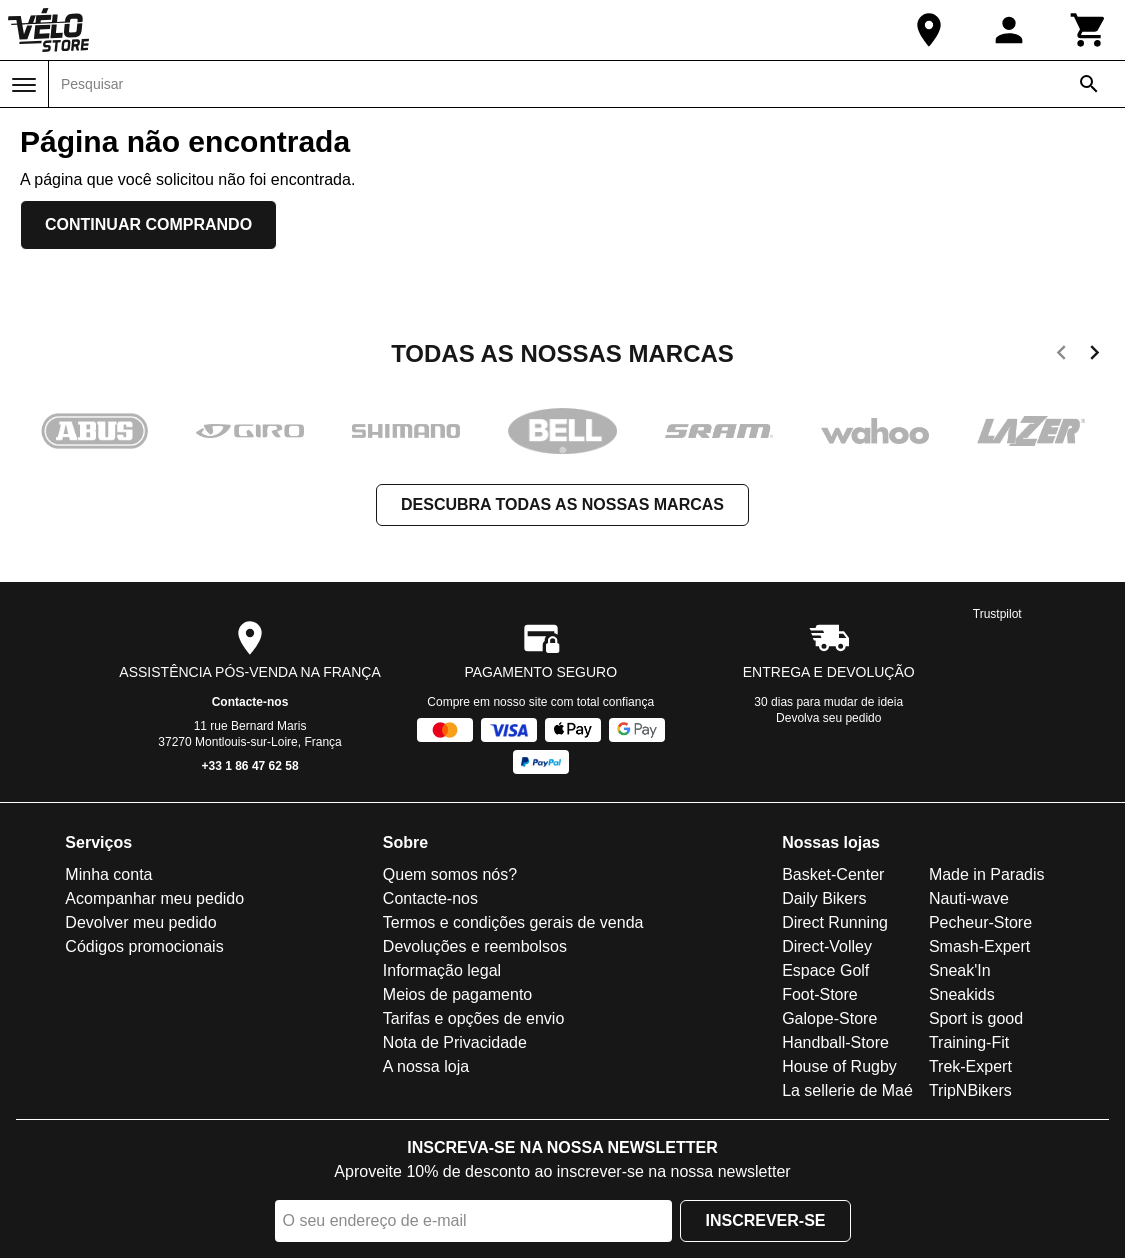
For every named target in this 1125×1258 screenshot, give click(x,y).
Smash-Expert (979, 946)
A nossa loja (426, 1066)
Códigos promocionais (144, 946)
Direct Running (835, 922)
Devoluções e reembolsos (475, 946)
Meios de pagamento (457, 994)
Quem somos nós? (450, 874)
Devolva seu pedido (828, 718)
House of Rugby (839, 1066)
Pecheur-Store (980, 922)
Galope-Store (829, 1018)
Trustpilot (997, 614)
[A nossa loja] (929, 30)
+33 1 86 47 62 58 (250, 766)
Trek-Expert (970, 1066)
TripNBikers (970, 1090)
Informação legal (442, 970)
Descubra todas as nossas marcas (562, 504)
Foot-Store (820, 994)
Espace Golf (825, 970)
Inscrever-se (765, 1220)
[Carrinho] (1089, 30)
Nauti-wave (969, 898)
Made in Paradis (987, 874)
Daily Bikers (824, 898)
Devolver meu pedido (140, 922)
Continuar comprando (148, 224)
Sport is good (976, 1018)
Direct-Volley (827, 946)
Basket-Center (833, 874)
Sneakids (962, 994)
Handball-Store (835, 1042)
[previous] (1061, 356)
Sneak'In (960, 970)
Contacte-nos (250, 702)
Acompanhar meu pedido (154, 898)
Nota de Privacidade (455, 1042)
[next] (1094, 356)
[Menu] (24, 85)
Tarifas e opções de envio (473, 1018)
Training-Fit (969, 1042)
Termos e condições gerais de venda (513, 922)
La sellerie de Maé (847, 1090)
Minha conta (108, 874)
